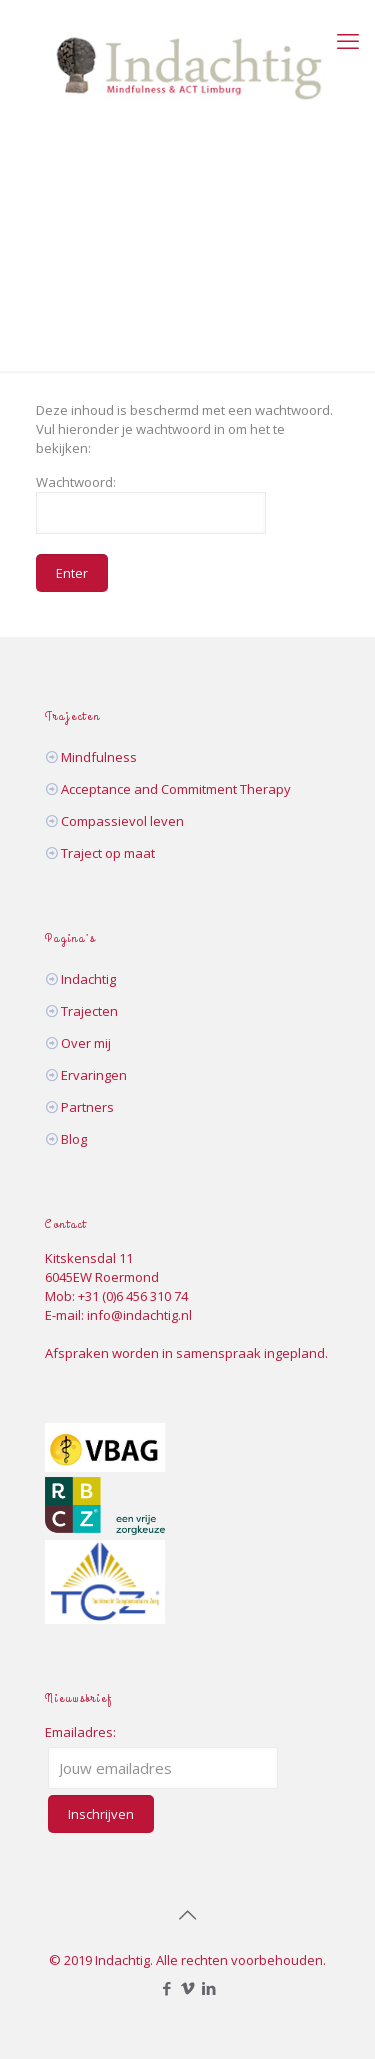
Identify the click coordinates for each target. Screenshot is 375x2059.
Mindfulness (99, 757)
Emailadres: (80, 1732)
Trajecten (89, 1011)
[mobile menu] (348, 40)
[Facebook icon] (166, 1988)
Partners (87, 1107)
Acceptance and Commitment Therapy (176, 789)
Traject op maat (108, 853)
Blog (74, 1139)
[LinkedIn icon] (208, 1988)
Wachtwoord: (151, 503)
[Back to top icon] (188, 1915)
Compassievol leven (122, 821)
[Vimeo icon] (187, 1988)
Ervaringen (94, 1075)
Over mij (86, 1043)
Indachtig (88, 979)
